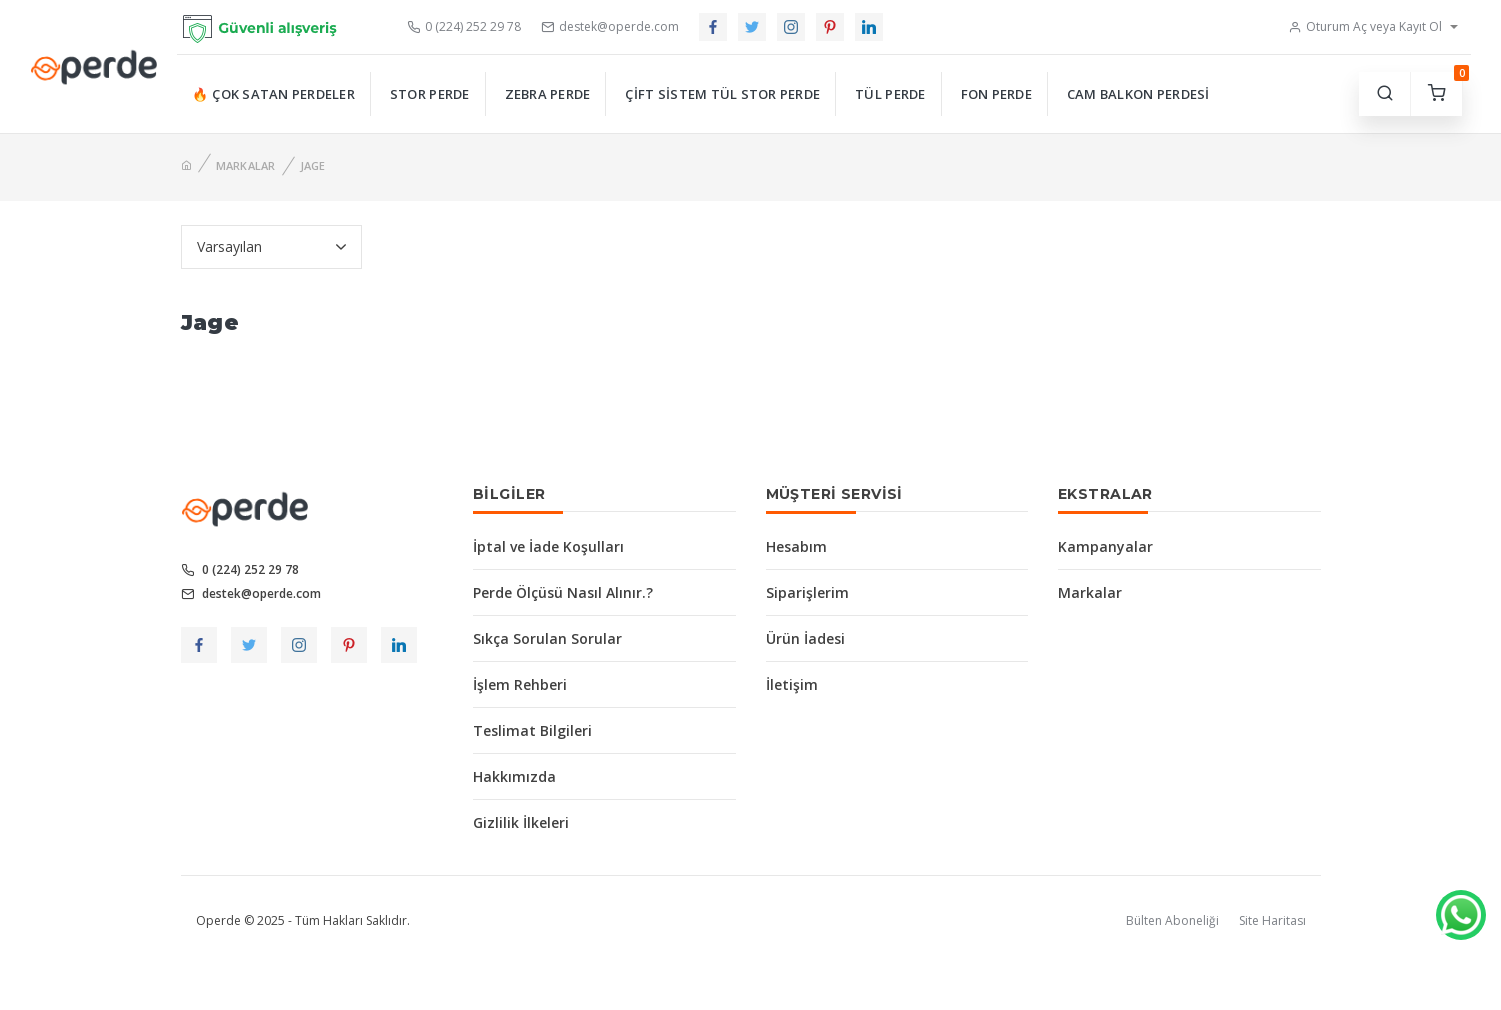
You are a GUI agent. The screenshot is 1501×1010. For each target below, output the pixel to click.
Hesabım (796, 546)
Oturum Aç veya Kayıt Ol (1365, 26)
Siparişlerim (807, 592)
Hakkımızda (514, 776)
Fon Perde (996, 94)
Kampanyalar (1105, 546)
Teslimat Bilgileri (532, 730)
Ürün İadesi (805, 638)
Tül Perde (890, 94)
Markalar (246, 165)
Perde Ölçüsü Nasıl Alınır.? (563, 592)
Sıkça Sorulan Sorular (547, 638)
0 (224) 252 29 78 (464, 26)
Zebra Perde (548, 94)
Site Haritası (1272, 920)
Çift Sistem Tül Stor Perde (722, 94)
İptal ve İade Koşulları (548, 546)
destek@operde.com (610, 26)
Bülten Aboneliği (1172, 920)
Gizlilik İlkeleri (521, 822)
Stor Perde (430, 94)
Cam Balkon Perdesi (1138, 94)
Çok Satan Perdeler (283, 94)
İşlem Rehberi (520, 684)
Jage (313, 165)
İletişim (792, 684)
